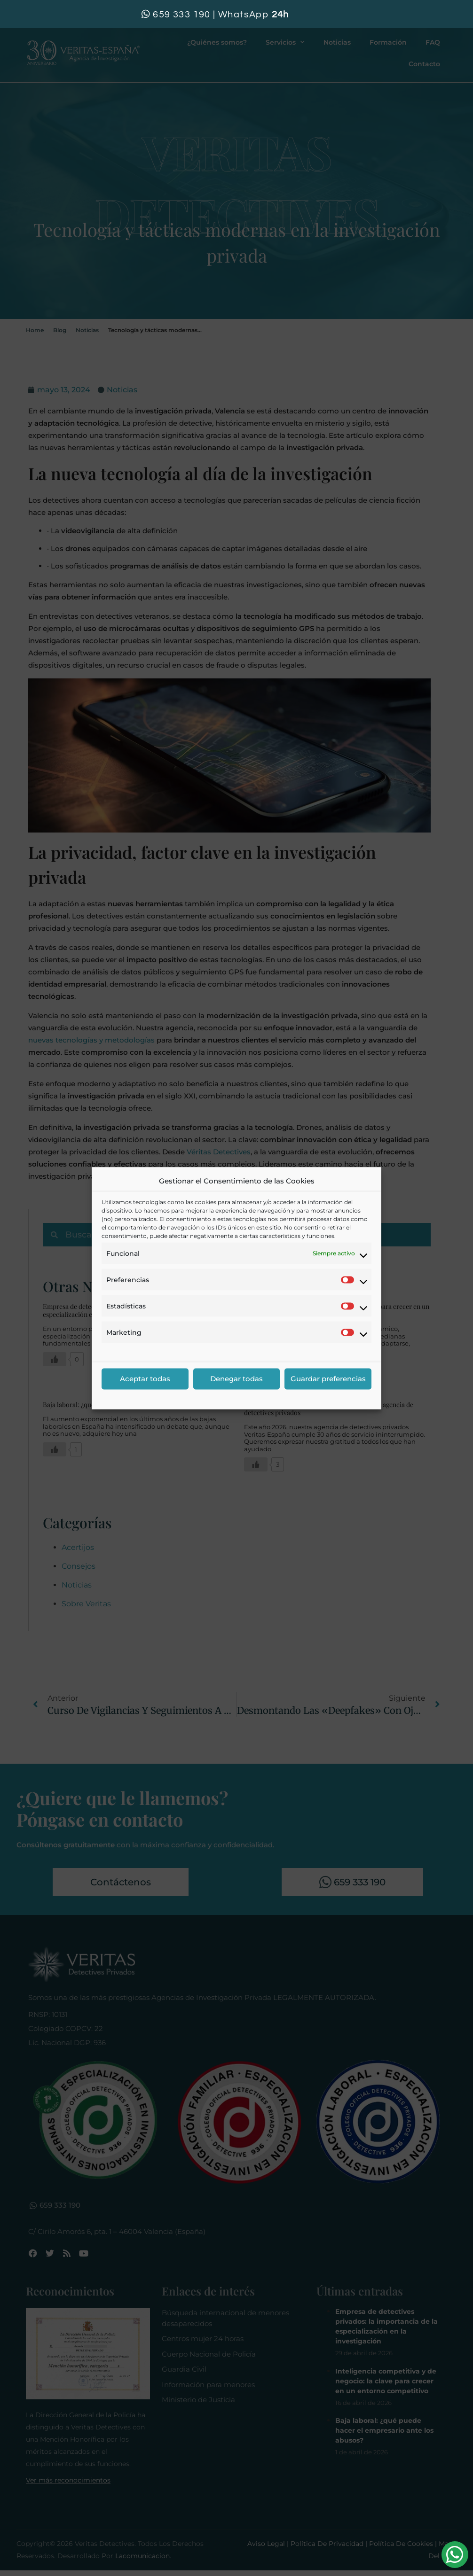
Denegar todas (236, 1378)
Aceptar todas (145, 1378)
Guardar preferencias (328, 1378)
